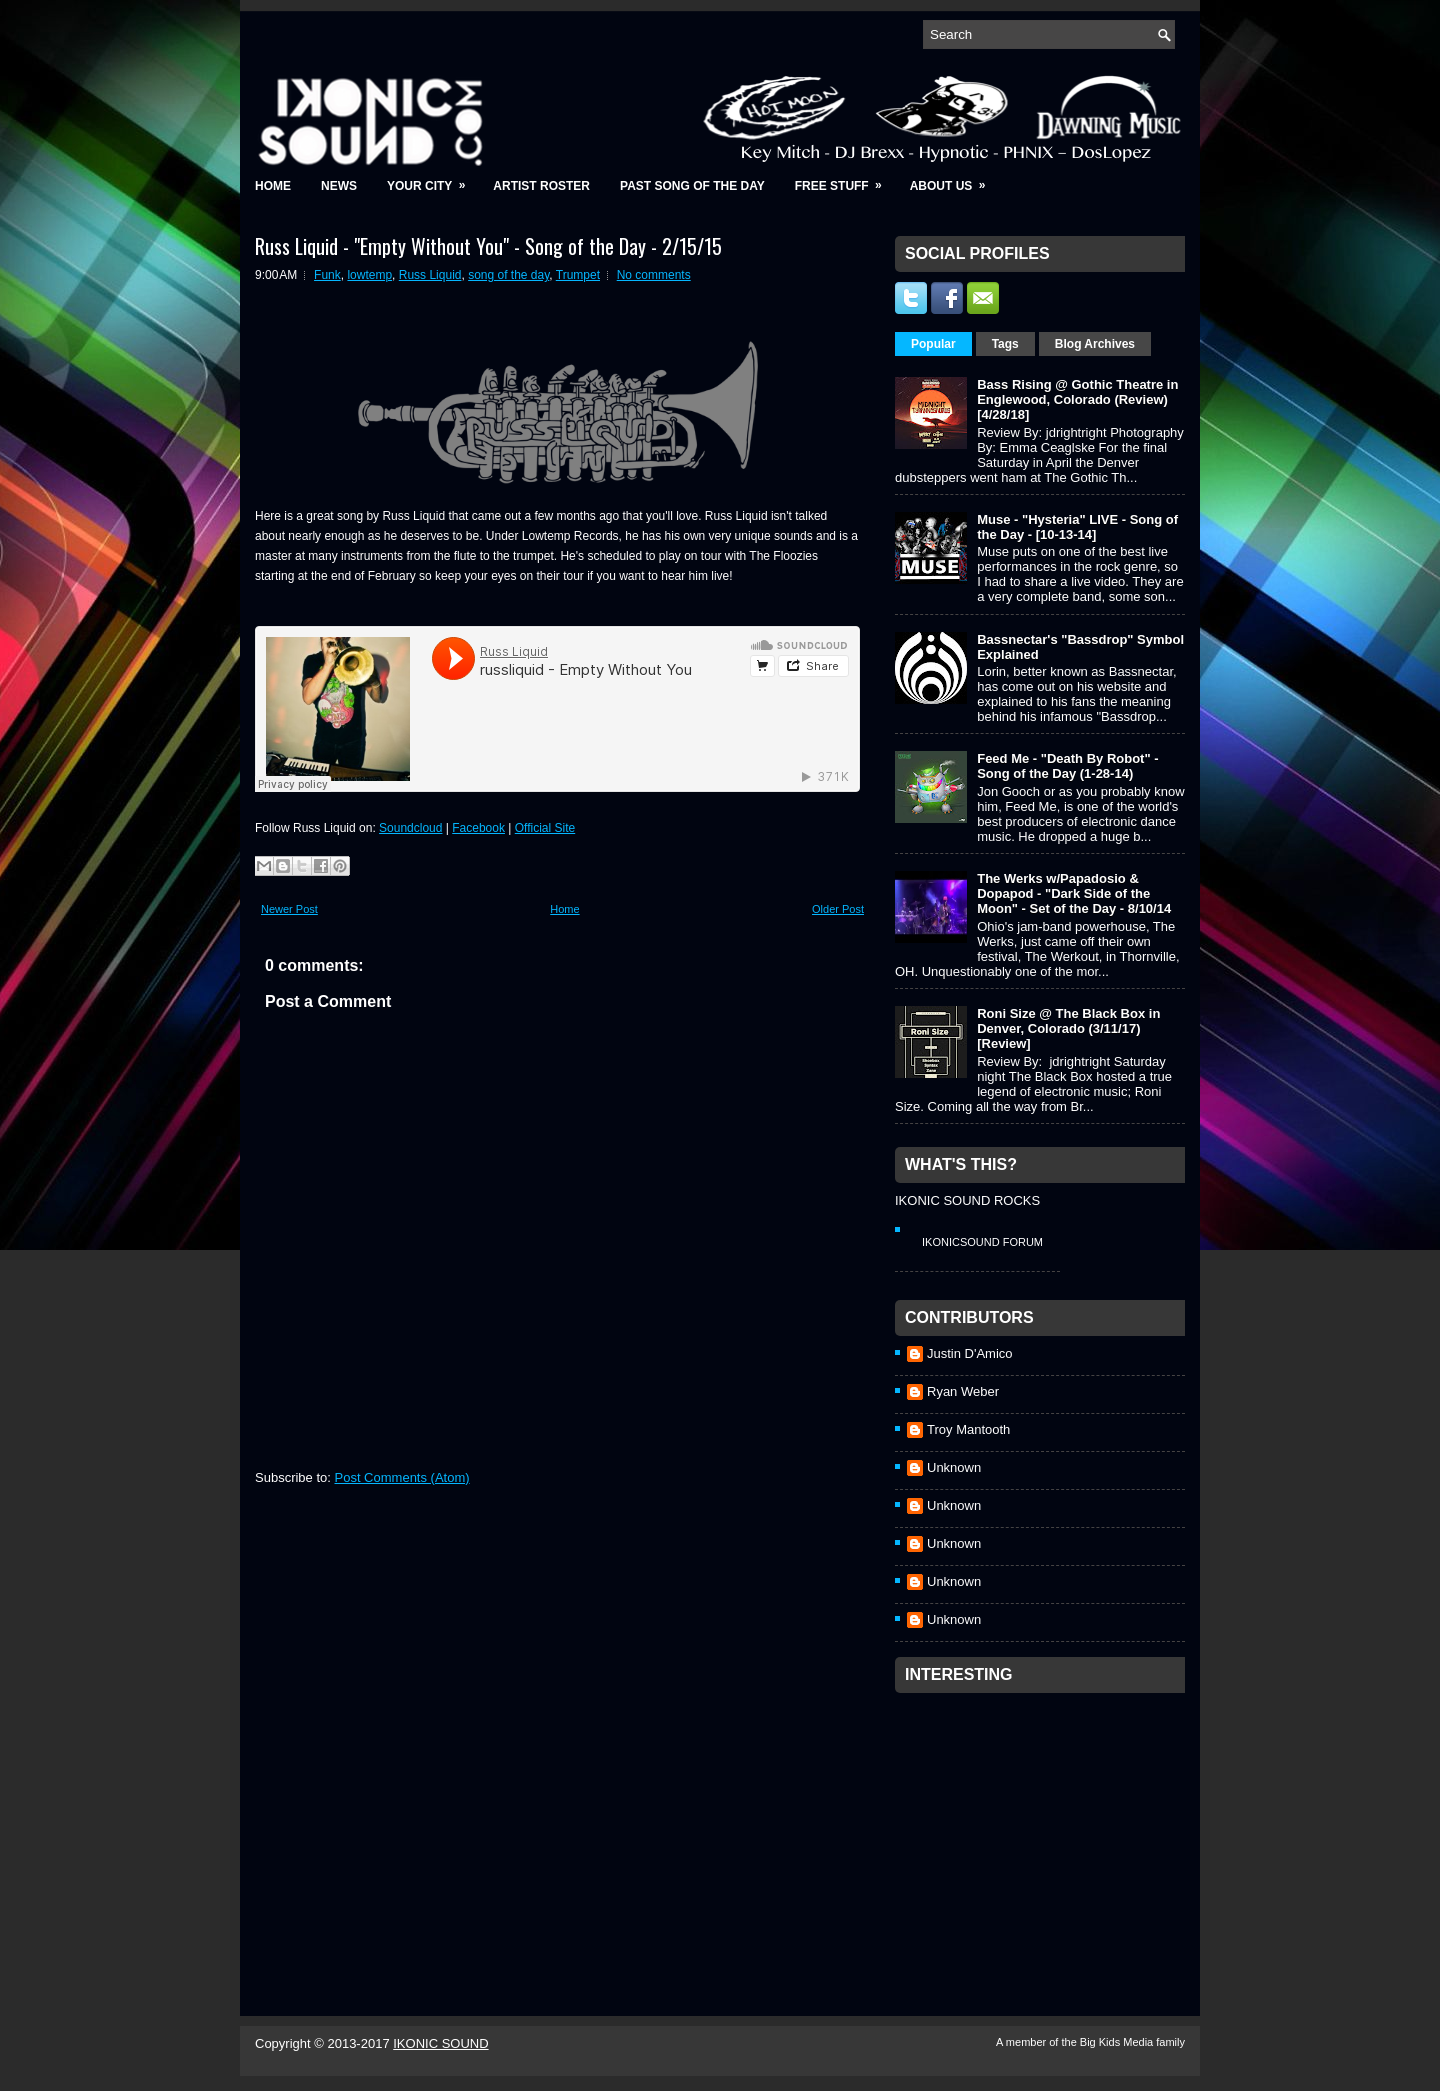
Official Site (545, 828)
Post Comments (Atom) (402, 1477)
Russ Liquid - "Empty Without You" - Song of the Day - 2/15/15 (488, 246)
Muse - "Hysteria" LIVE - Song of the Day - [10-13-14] (1077, 527)
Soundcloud (410, 828)
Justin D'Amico (970, 1353)
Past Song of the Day (692, 186)
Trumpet (578, 275)
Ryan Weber (963, 1391)
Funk (327, 275)
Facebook (478, 828)
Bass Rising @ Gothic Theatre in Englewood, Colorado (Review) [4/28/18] (1077, 399)
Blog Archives (1095, 344)
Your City (432, 179)
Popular (933, 344)
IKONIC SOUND (440, 2043)
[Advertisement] (1045, 1828)
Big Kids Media (1118, 2042)
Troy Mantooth (968, 1429)
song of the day (508, 275)
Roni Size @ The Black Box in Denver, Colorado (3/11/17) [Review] (1068, 1028)
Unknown (954, 1467)
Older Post (838, 909)
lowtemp (369, 275)
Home (273, 186)
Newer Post (289, 909)
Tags (1005, 344)
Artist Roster (541, 186)
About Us (954, 179)
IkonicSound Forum (982, 1242)
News (339, 186)
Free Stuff (845, 179)
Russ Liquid (430, 275)
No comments (654, 275)
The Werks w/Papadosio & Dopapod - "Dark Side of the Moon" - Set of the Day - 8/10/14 (1074, 893)
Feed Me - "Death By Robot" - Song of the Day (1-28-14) (1067, 766)
